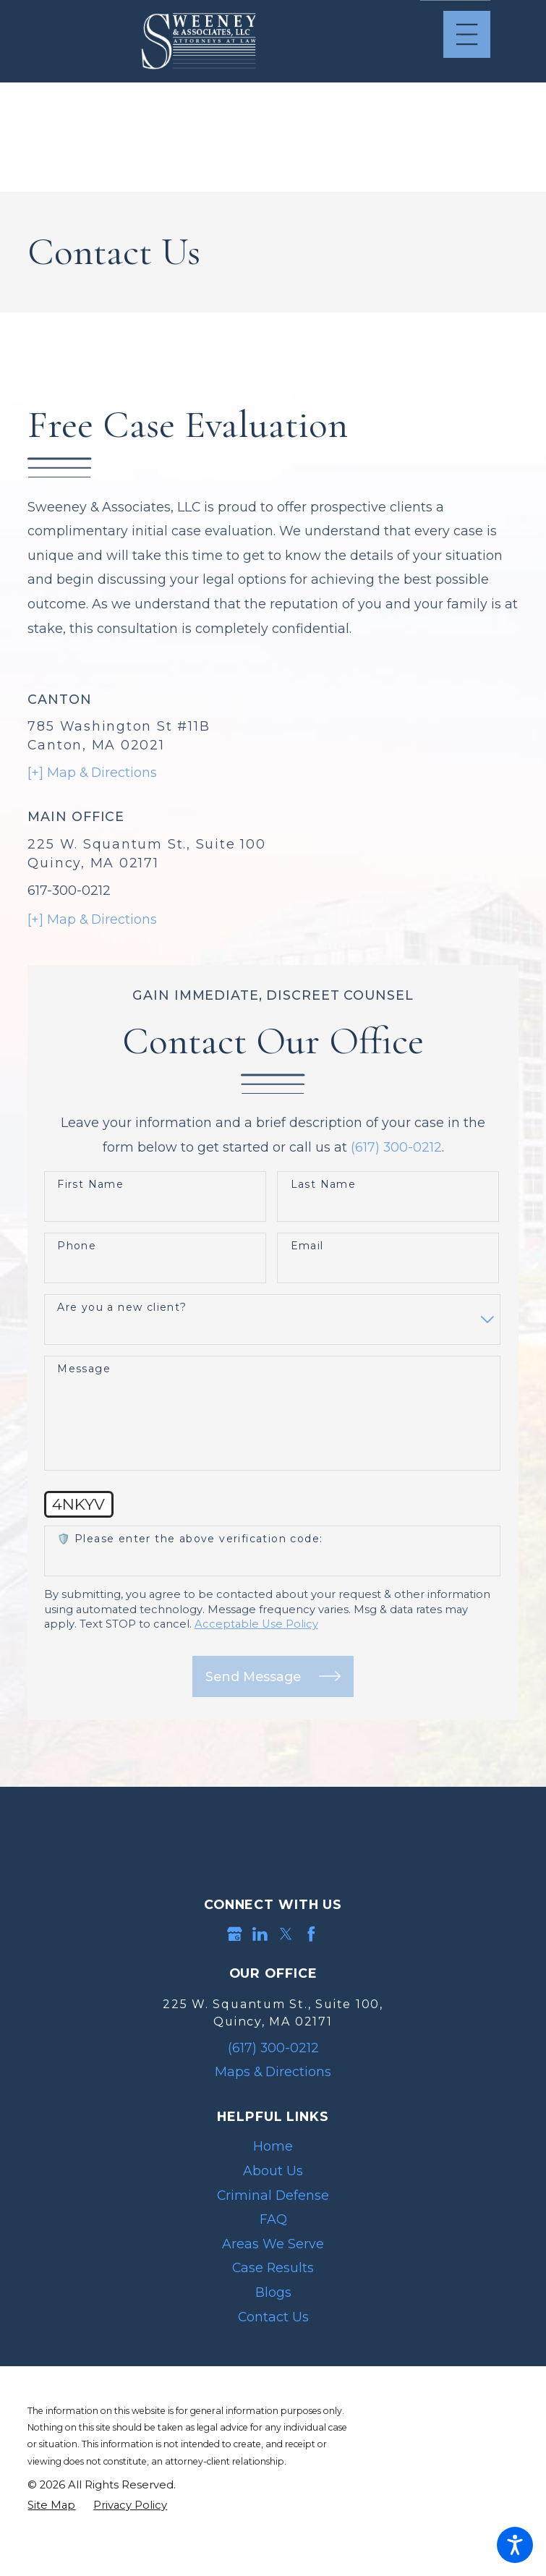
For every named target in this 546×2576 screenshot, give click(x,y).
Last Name (324, 1184)
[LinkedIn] (260, 1934)
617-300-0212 (69, 890)
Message (84, 1369)
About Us (273, 2170)
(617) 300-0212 (396, 1147)
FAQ (273, 2219)
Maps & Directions (273, 2071)
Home (273, 2146)
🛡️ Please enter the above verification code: (190, 1539)
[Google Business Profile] (234, 1934)
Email (307, 1246)
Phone (76, 1246)
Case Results (273, 2267)
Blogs (273, 2292)
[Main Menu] (466, 34)
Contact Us (273, 2316)
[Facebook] (311, 1934)
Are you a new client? (122, 1307)
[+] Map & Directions (92, 772)
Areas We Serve (273, 2243)
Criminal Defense (273, 2195)
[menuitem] (272, 2146)
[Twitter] (286, 1934)
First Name (90, 1184)
